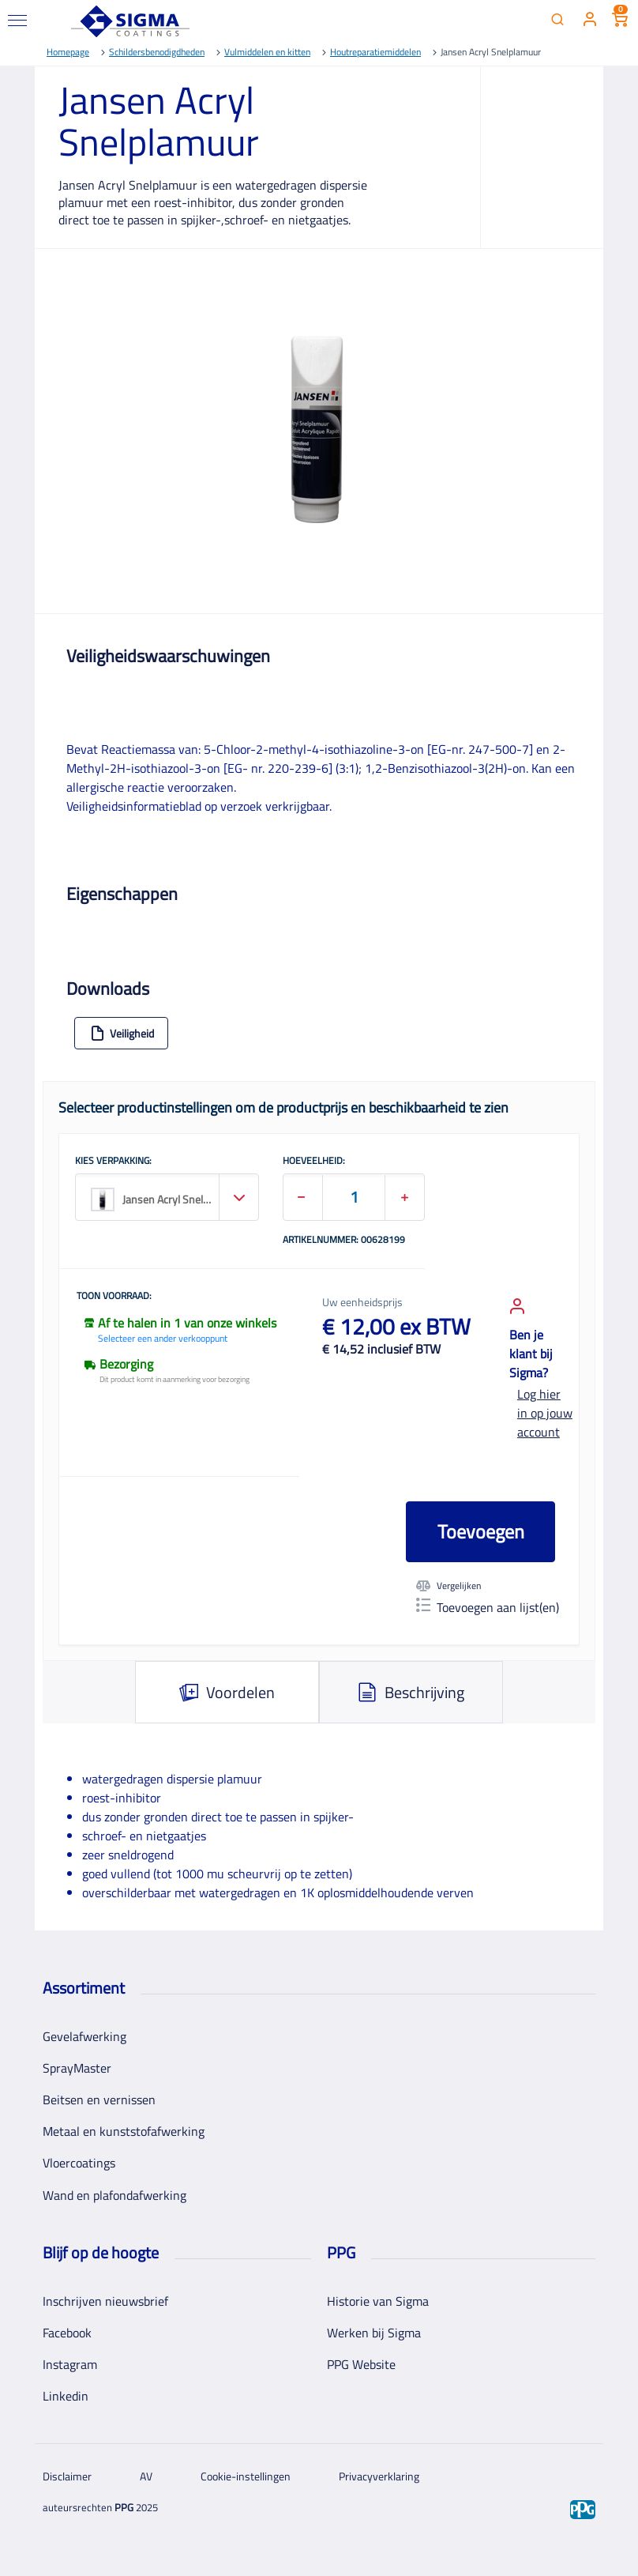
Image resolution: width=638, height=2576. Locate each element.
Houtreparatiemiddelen (375, 51)
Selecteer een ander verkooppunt (162, 1338)
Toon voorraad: (114, 1296)
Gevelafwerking (84, 2036)
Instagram (70, 2364)
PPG (123, 2507)
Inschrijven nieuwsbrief (105, 2301)
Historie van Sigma (378, 2301)
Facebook (67, 2332)
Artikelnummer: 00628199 (344, 1240)
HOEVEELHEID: (314, 1161)
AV (146, 2476)
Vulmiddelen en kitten (267, 51)
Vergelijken (448, 1586)
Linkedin (65, 2395)
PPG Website (361, 2364)
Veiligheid (122, 1033)
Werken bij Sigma (374, 2332)
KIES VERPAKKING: (113, 1161)
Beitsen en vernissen (99, 2099)
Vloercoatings (79, 2162)
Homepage (68, 51)
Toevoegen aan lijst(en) (487, 1607)
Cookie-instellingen (246, 2476)
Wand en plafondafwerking (114, 2195)
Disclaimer (67, 2476)
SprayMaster (77, 2067)
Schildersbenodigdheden (157, 51)
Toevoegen (480, 1531)
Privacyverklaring (379, 2476)
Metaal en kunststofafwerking (124, 2131)
